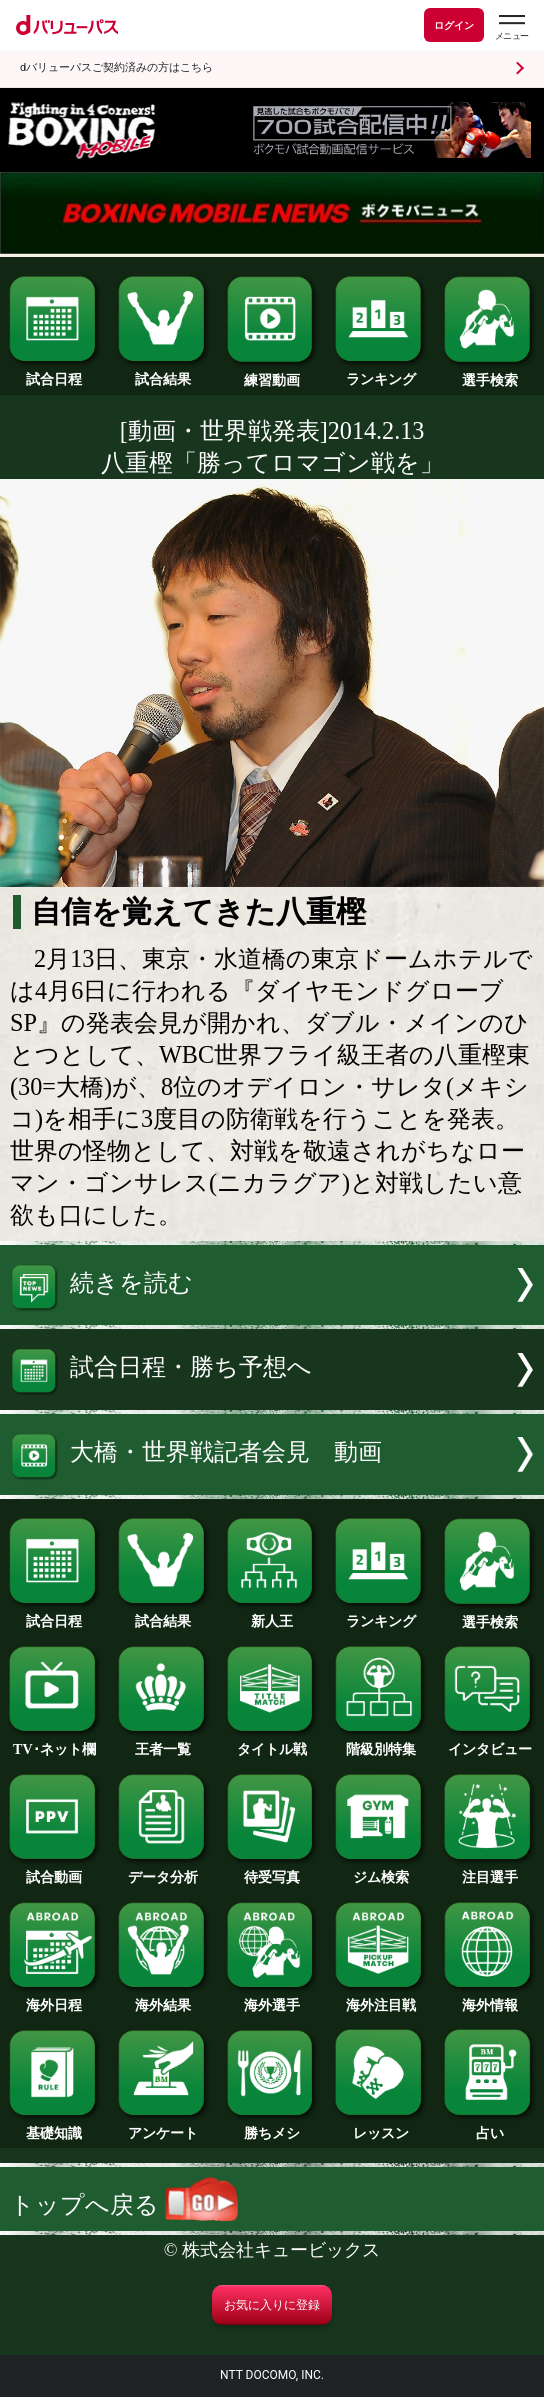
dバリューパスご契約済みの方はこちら (116, 67)
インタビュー (489, 1742)
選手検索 (489, 373)
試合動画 (54, 1870)
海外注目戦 (380, 1998)
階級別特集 (380, 1742)
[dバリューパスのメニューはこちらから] (511, 27)
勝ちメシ (272, 2126)
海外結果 (163, 1998)
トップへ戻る (124, 2204)
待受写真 (272, 1870)
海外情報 (489, 1998)
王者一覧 (163, 1742)
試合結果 (163, 372)
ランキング (380, 372)
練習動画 (272, 373)
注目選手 (489, 1870)
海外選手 (272, 1998)
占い (489, 2126)
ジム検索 (380, 1870)
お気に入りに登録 (272, 2305)
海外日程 (54, 1998)
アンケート (163, 2126)
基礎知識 (54, 2126)
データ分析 (163, 1870)
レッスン (380, 2126)
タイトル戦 (272, 1742)
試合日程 (54, 372)
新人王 (272, 1614)
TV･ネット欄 (54, 1742)
